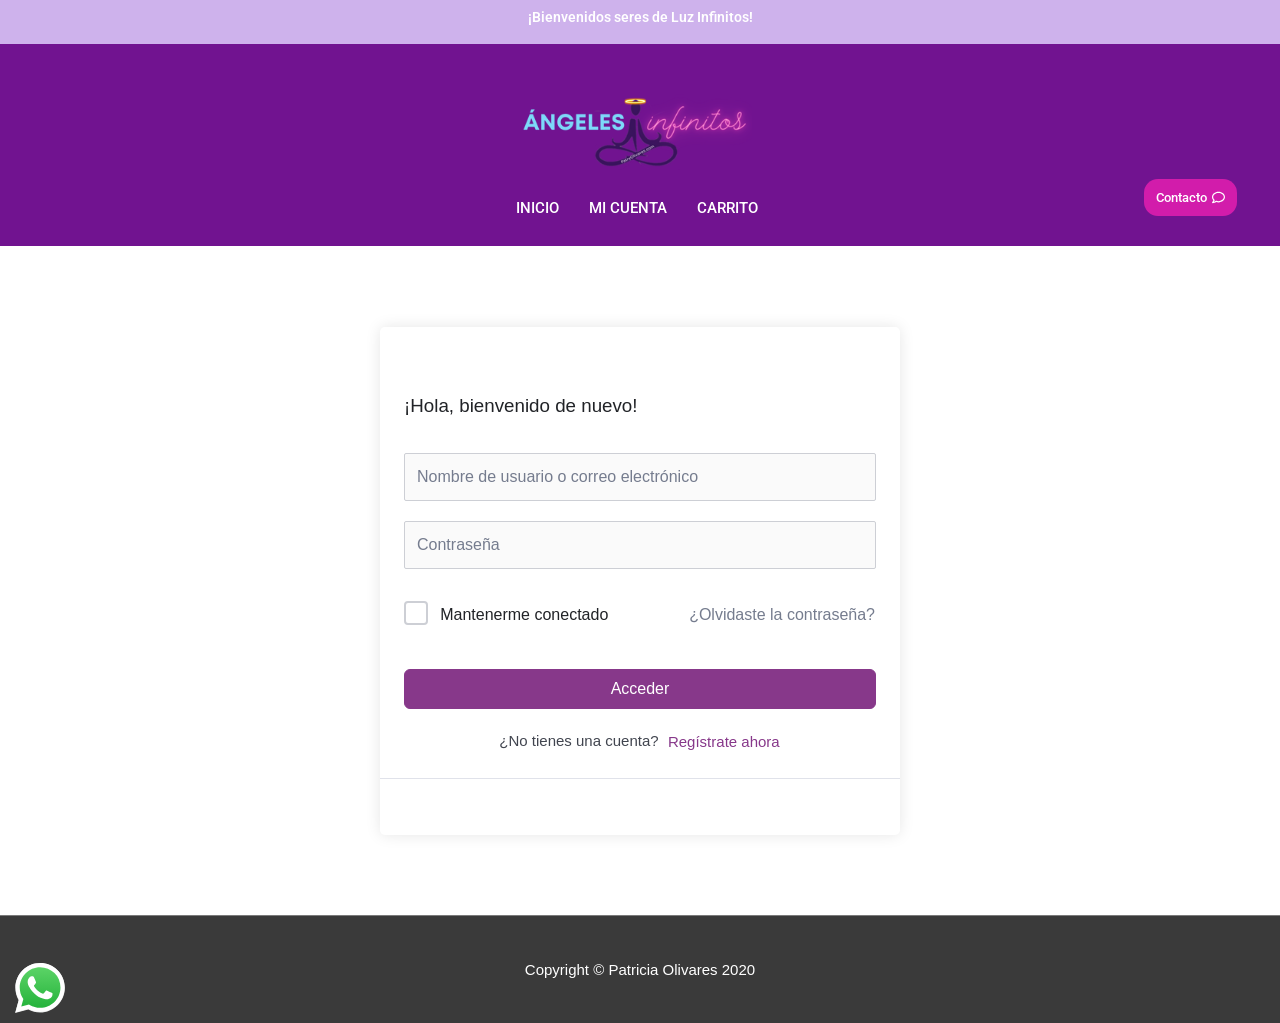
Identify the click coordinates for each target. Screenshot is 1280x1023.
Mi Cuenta (628, 208)
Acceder (640, 688)
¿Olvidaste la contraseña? (782, 614)
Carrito (727, 208)
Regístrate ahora (724, 741)
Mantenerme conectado (524, 614)
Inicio (537, 208)
